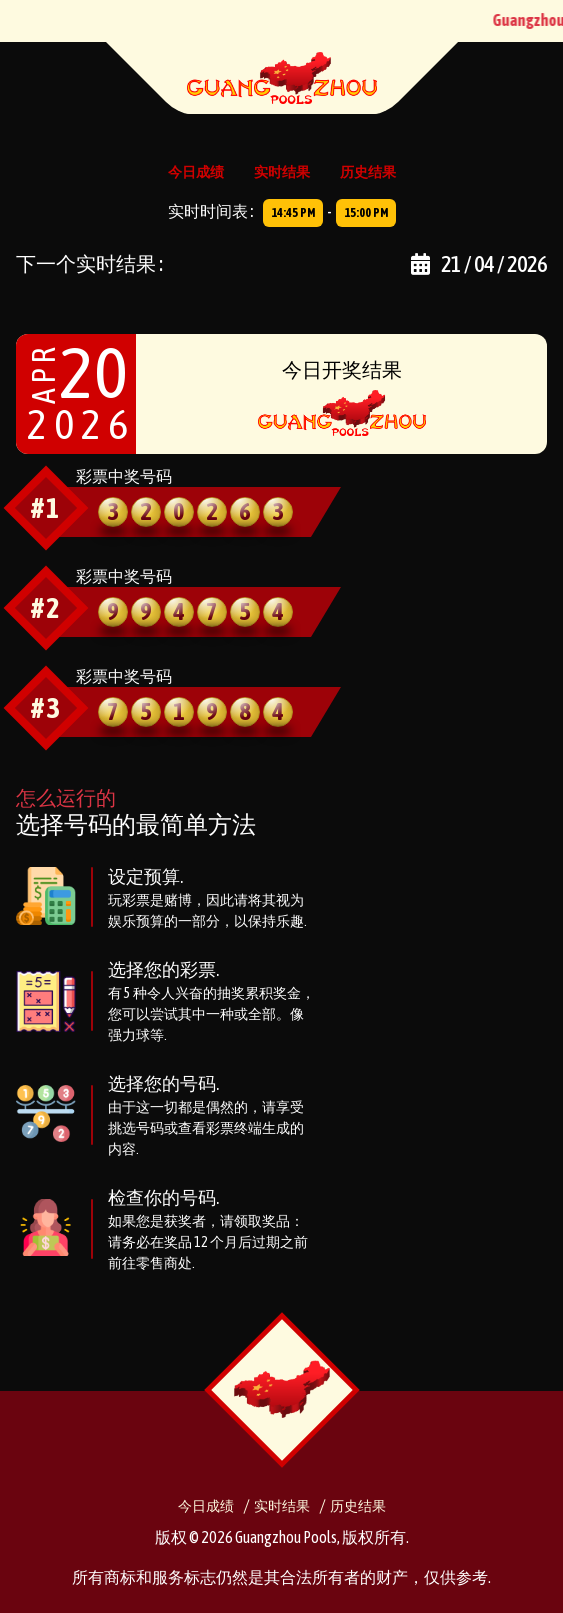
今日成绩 (196, 172)
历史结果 (368, 172)
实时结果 (282, 172)
